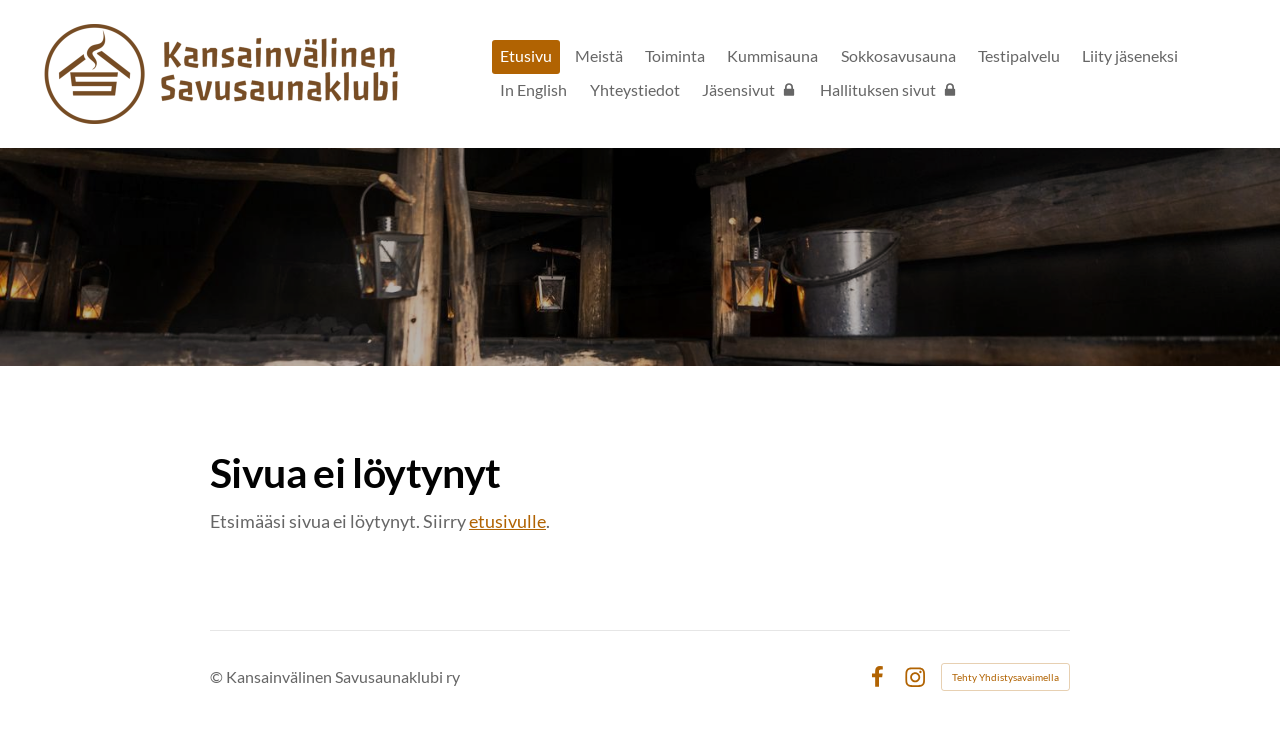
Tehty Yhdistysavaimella (1005, 677)
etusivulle (507, 521)
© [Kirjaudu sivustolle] (218, 676)
